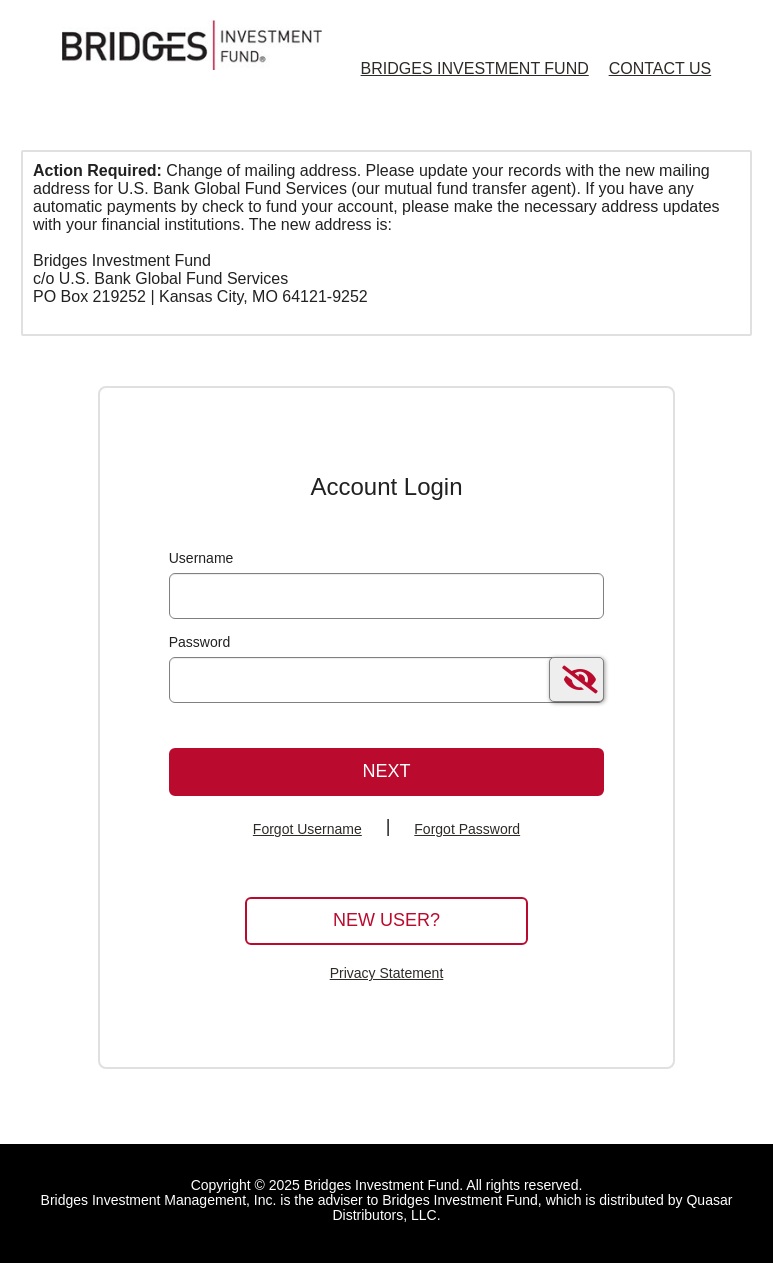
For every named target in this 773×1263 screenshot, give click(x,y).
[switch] (576, 679)
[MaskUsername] (387, 596)
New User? (386, 920)
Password (199, 642)
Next (386, 771)
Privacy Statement (387, 973)
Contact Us (660, 68)
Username (201, 558)
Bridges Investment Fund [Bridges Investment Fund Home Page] (475, 68)
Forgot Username (307, 829)
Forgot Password (467, 829)
